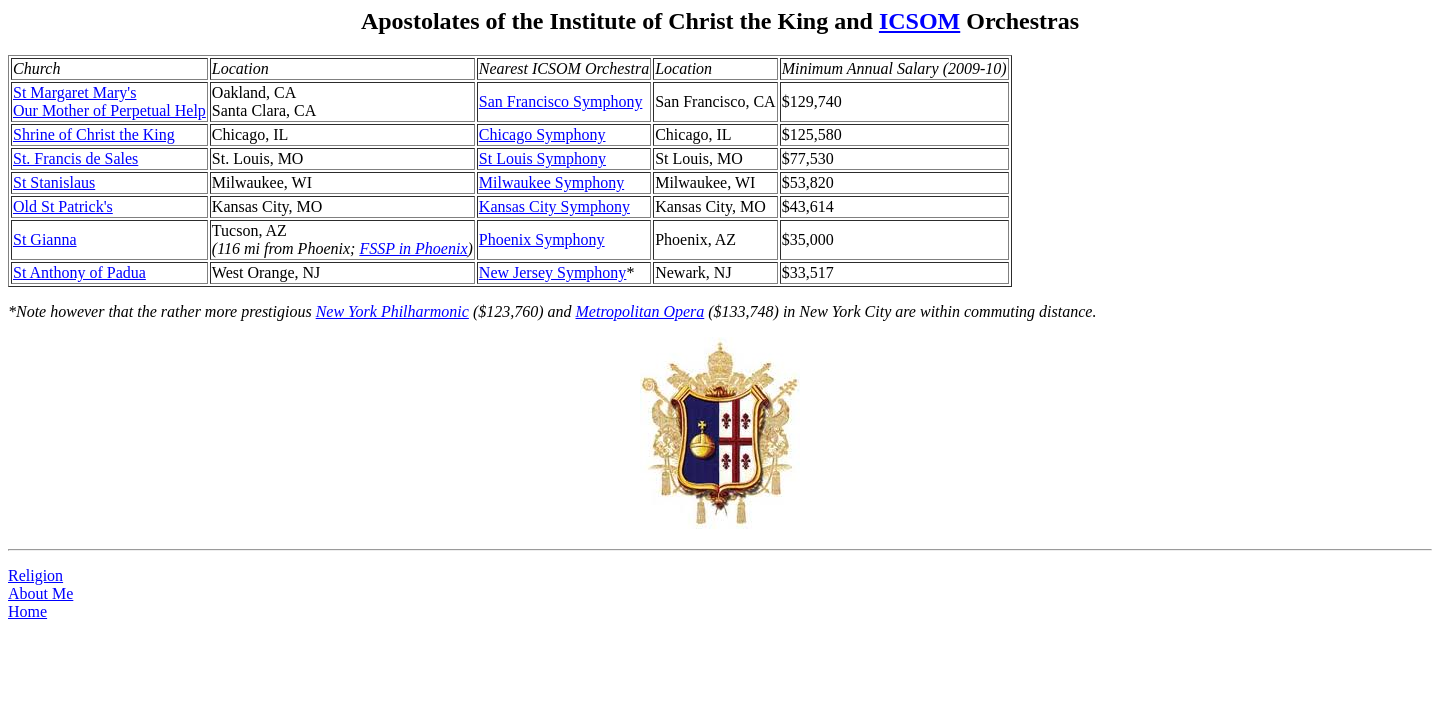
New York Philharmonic (392, 311)
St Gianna (45, 239)
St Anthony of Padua (79, 272)
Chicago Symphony (542, 134)
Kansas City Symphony (554, 206)
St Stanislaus (54, 182)
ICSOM (919, 21)
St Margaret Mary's (74, 92)
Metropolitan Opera (640, 311)
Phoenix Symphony (542, 239)
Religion (35, 575)
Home (27, 611)
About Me (40, 593)
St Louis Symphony (542, 158)
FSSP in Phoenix (413, 248)
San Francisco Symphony (561, 101)
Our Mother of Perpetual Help (109, 110)
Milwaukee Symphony (551, 182)
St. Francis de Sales (75, 158)
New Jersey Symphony (553, 272)
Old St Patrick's (63, 206)
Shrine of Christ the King (94, 134)
